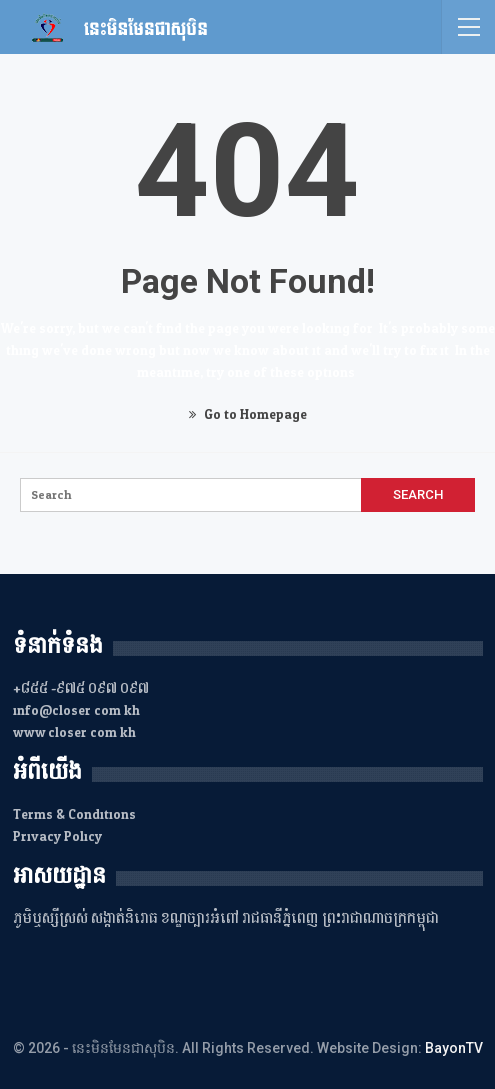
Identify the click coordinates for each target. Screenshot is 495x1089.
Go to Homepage (248, 415)
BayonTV (454, 1048)
